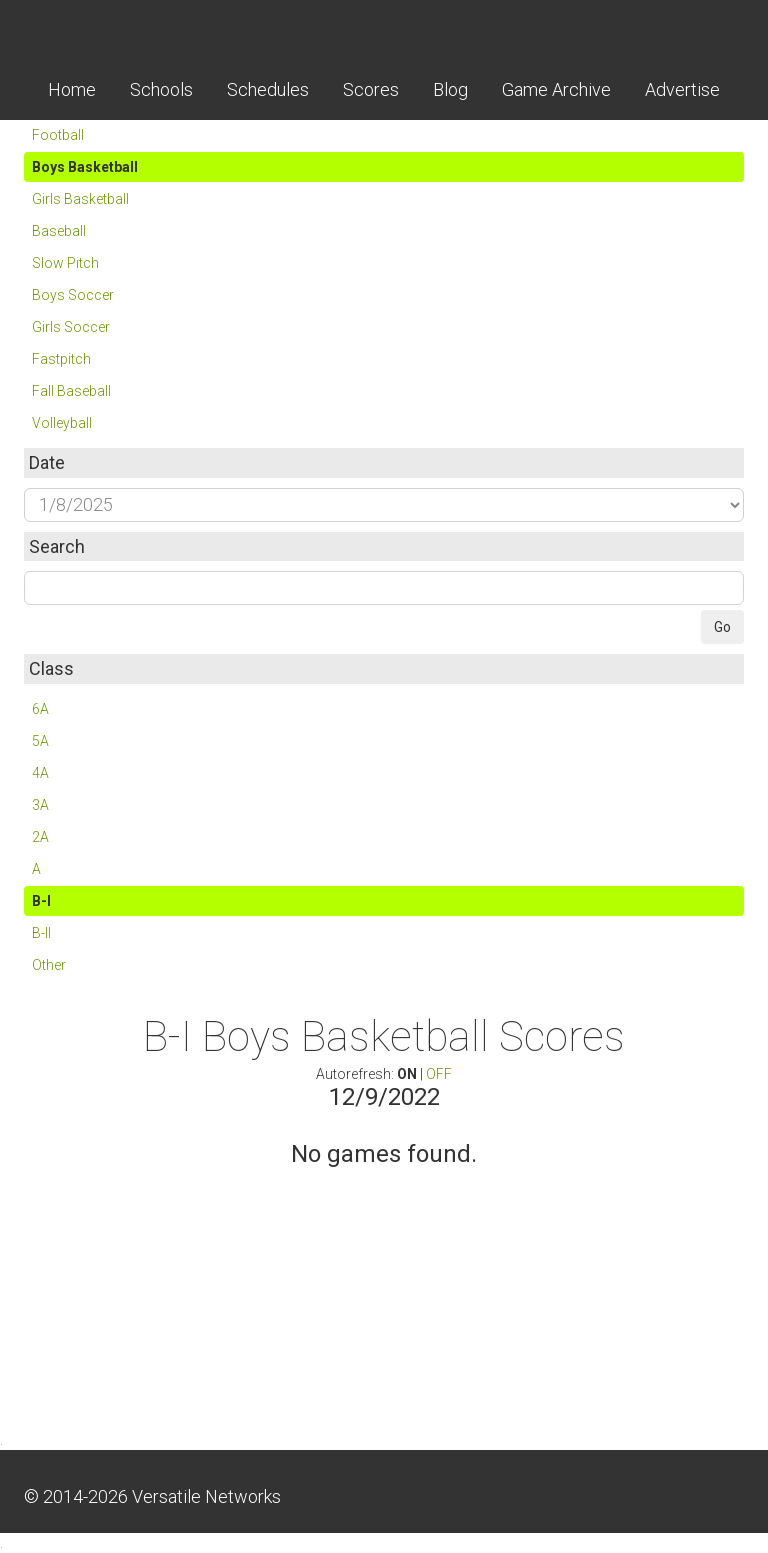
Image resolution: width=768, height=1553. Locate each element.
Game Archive (556, 89)
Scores (371, 89)
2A (40, 837)
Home (72, 89)
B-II (41, 933)
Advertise (682, 89)
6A (40, 709)
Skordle (384, 30)
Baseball (59, 231)
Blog (450, 89)
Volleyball (62, 423)
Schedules (268, 89)
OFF (439, 1074)
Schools (161, 89)
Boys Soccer (73, 295)
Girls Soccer (71, 327)
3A (40, 805)
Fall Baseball (71, 391)
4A (40, 773)
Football (58, 135)
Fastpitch (61, 359)
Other (49, 965)
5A (40, 741)
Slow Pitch (65, 263)
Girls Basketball (80, 199)
